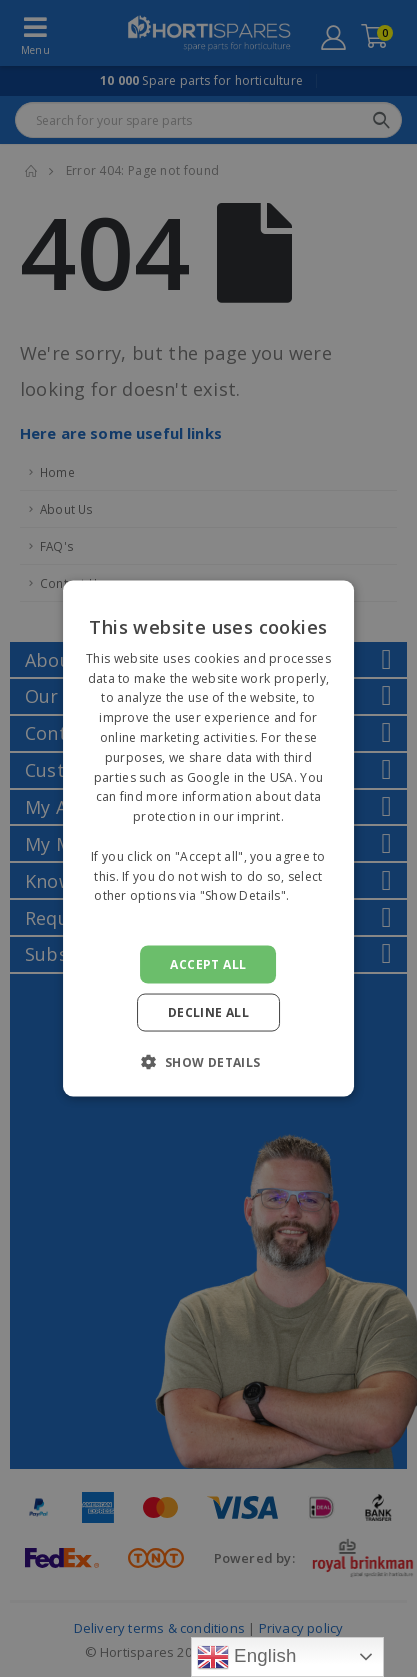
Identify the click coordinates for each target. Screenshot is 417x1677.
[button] (208, 1062)
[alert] (208, 838)
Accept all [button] (208, 964)
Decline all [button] (208, 1012)
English (247, 1657)
